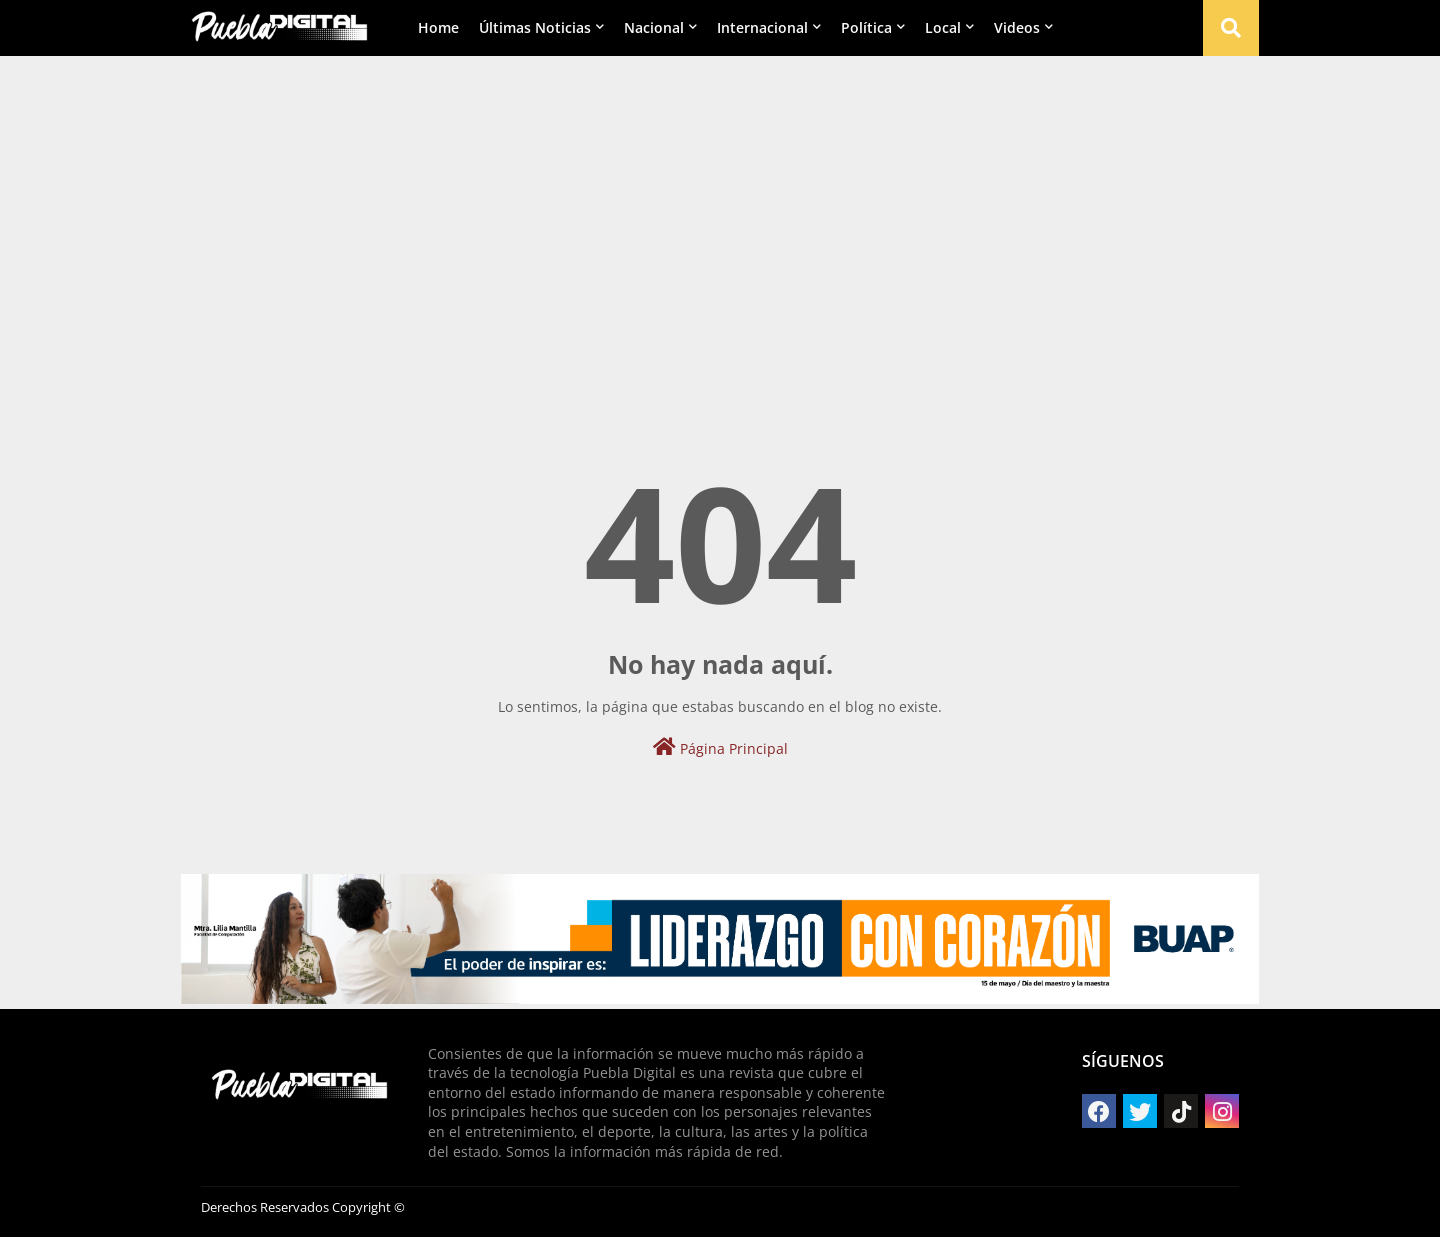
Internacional (762, 27)
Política (866, 27)
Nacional (654, 27)
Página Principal (720, 747)
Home (438, 27)
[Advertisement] (720, 211)
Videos (1017, 27)
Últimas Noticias (535, 27)
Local (943, 27)
